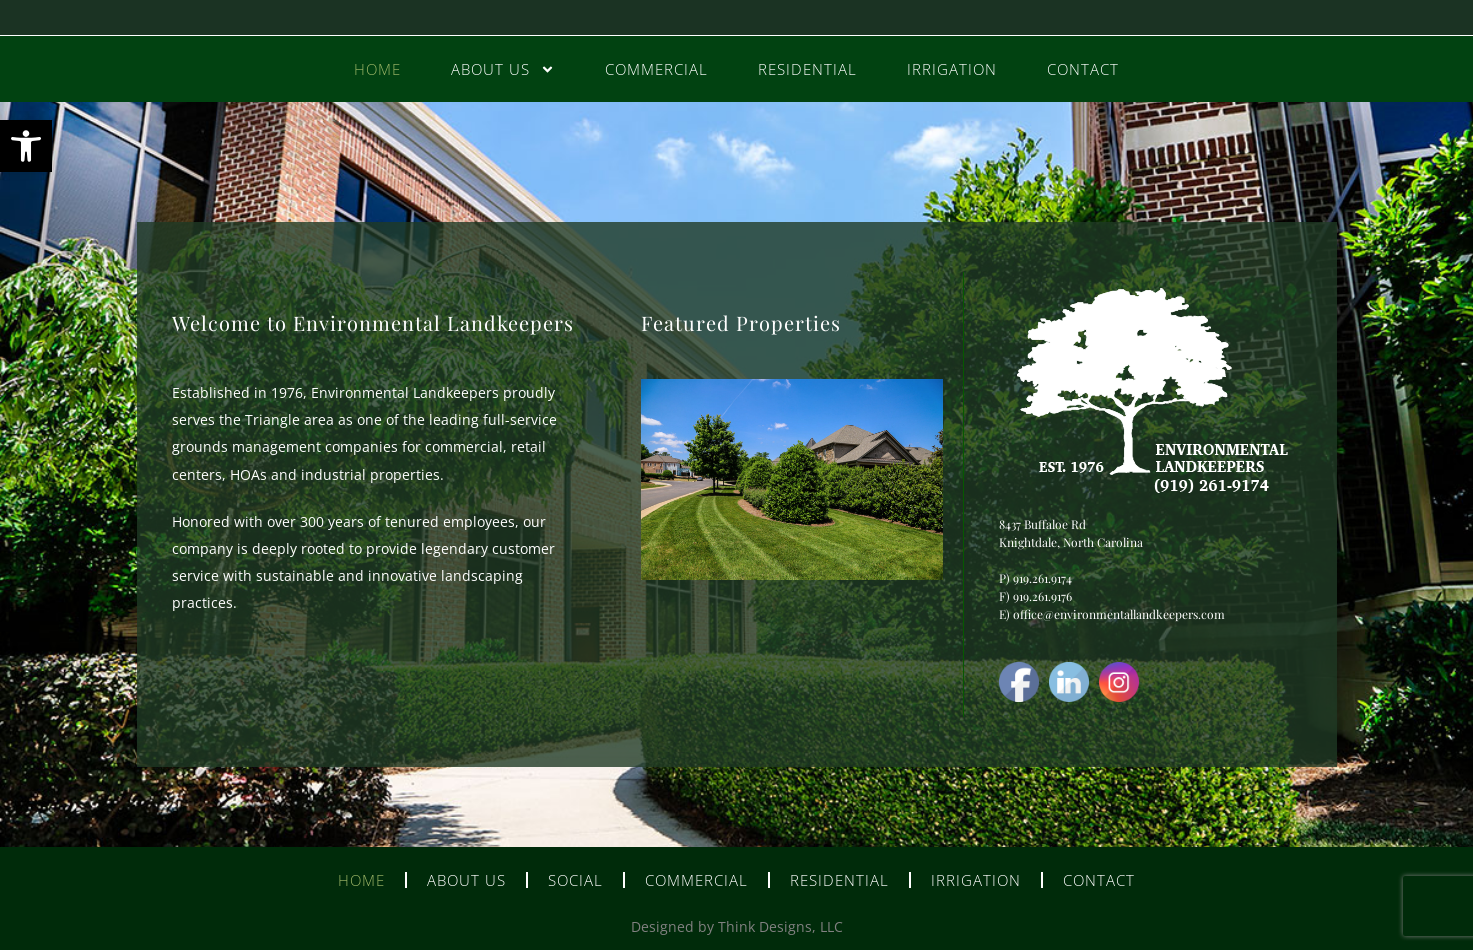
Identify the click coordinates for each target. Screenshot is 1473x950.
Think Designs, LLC (780, 926)
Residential (807, 69)
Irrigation (952, 69)
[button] (26, 146)
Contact (1083, 69)
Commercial (656, 69)
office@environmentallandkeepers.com (1119, 614)
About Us (503, 69)
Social (575, 880)
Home (377, 69)
